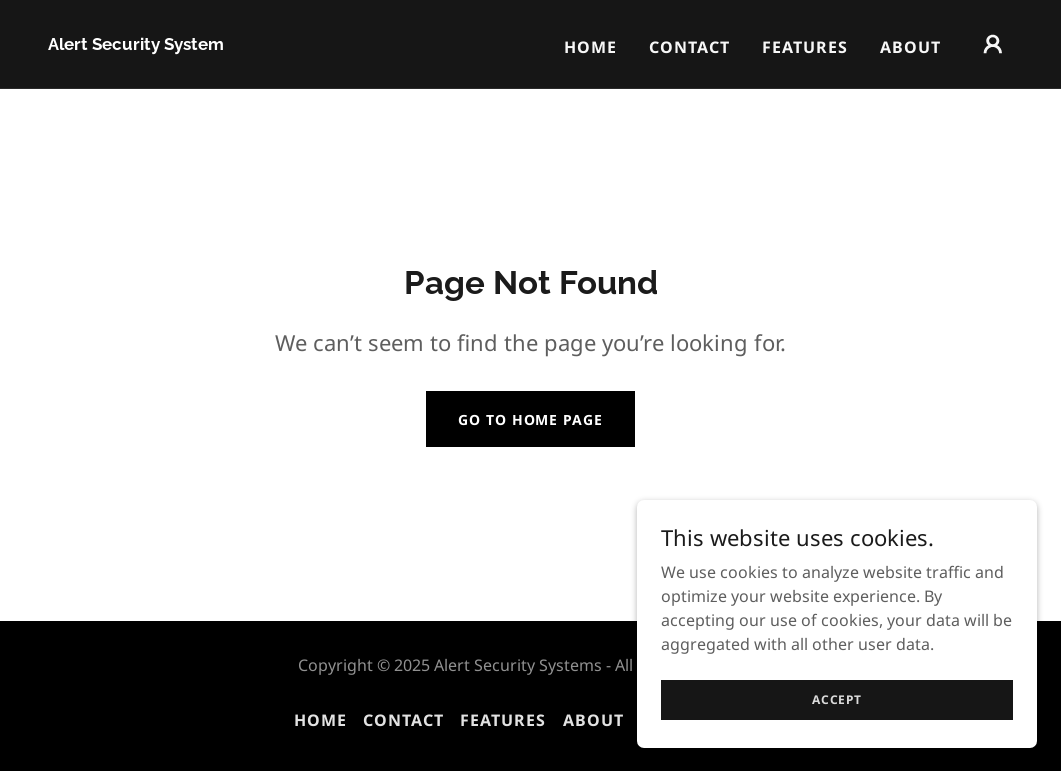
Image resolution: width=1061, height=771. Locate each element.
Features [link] (805, 47)
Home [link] (590, 47)
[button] (993, 44)
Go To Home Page (530, 419)
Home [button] (320, 720)
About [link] (910, 47)
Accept (837, 699)
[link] (136, 44)
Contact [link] (689, 47)
